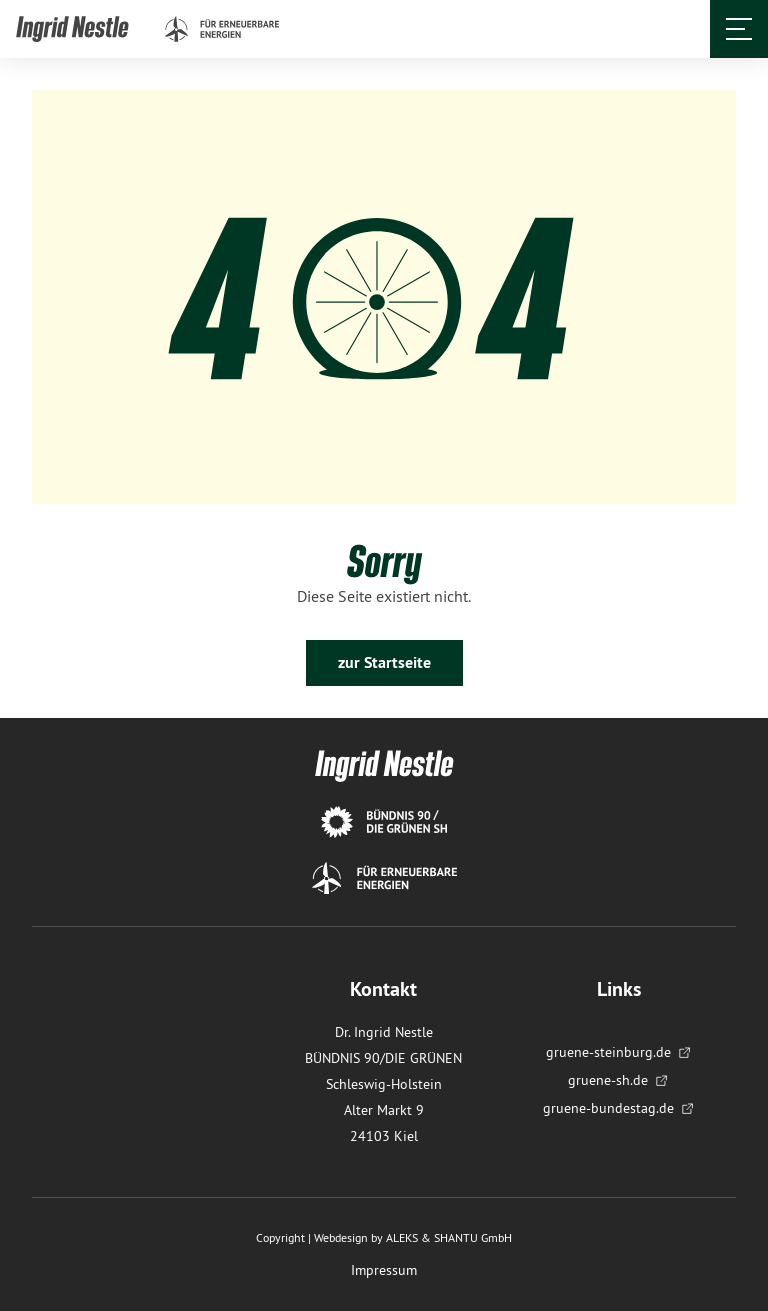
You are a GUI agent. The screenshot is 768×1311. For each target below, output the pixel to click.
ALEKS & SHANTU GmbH (449, 1237)
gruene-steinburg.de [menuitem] (619, 1052)
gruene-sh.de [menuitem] (618, 1080)
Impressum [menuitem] (384, 1270)
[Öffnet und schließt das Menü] (739, 29)
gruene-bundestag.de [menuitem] (619, 1108)
